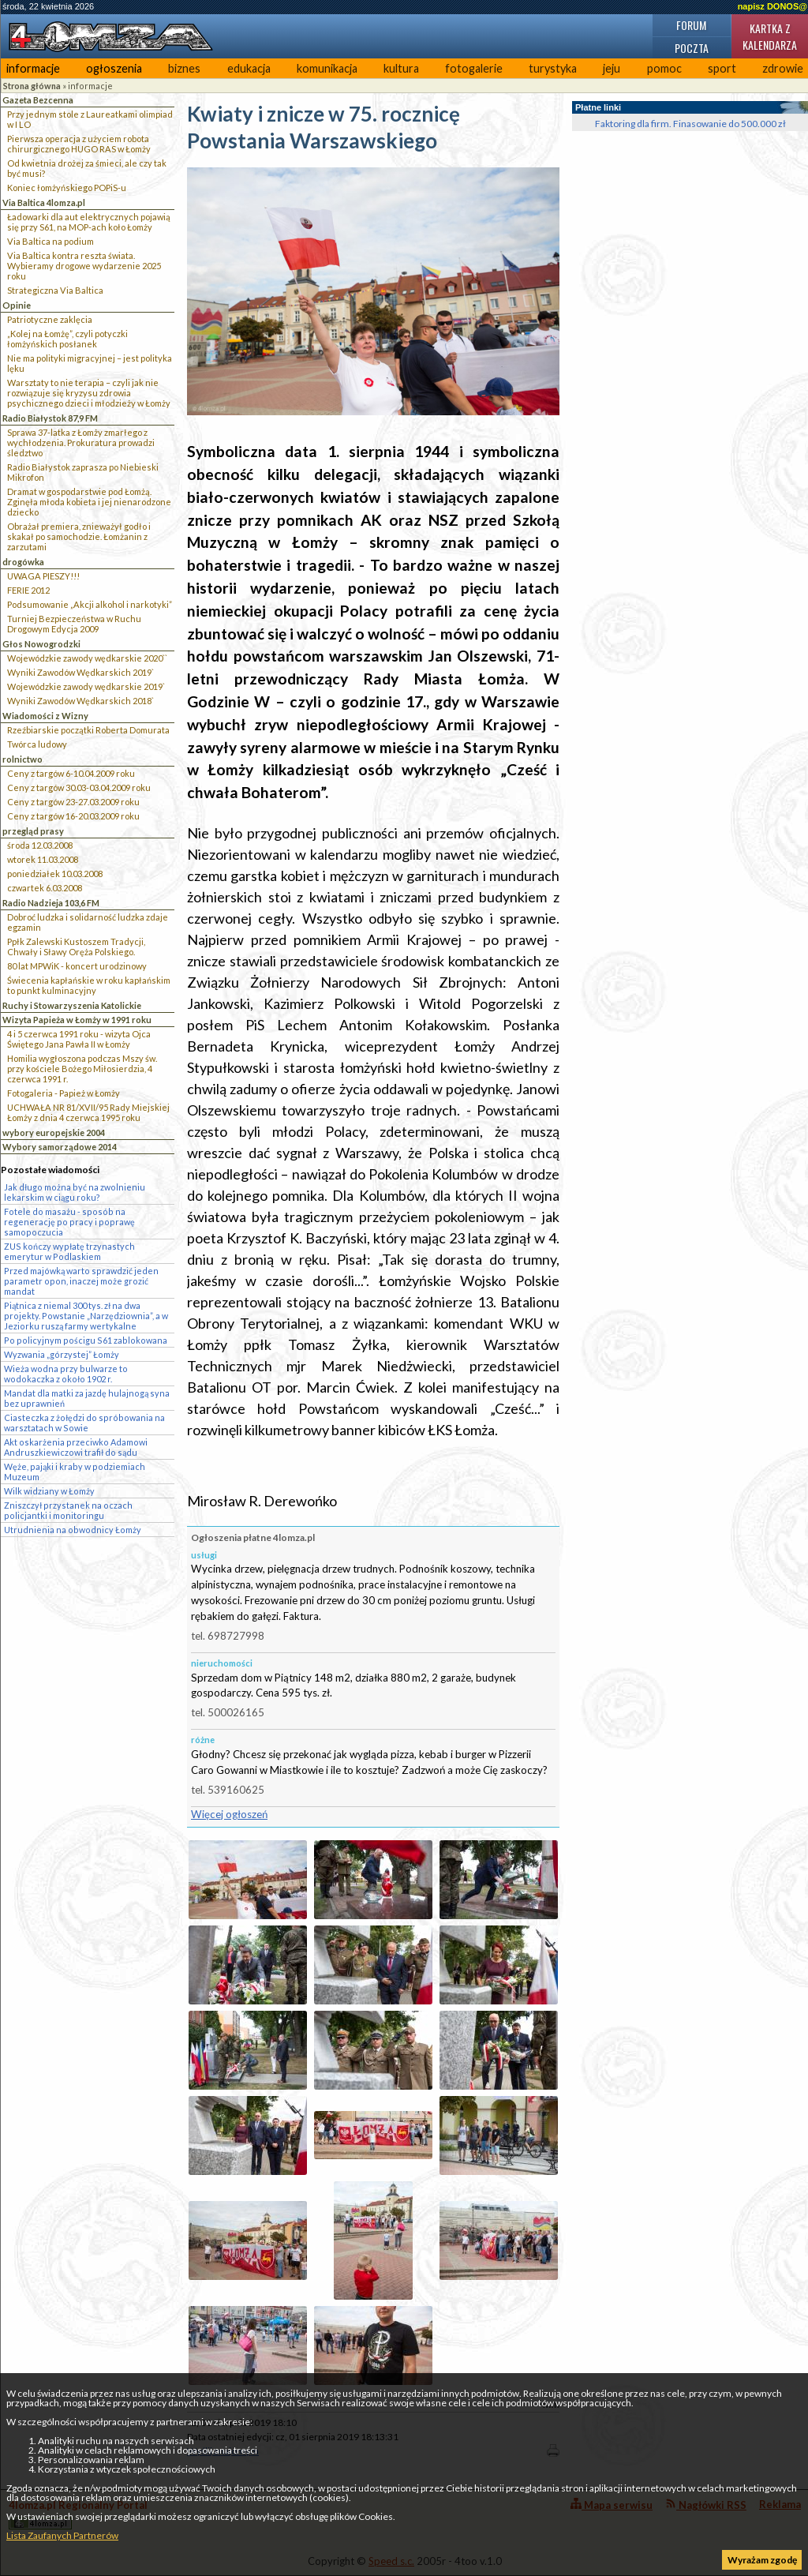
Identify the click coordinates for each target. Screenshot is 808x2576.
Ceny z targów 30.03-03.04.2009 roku (79, 787)
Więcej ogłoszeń (229, 1814)
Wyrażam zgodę (762, 2560)
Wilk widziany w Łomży (49, 1491)
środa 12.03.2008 (40, 845)
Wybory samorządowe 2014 (59, 1147)
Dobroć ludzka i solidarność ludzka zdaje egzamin (87, 922)
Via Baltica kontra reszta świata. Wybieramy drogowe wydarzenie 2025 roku (84, 265)
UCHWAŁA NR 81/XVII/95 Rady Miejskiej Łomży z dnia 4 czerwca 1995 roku (88, 1112)
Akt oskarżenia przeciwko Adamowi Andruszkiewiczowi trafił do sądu (76, 1447)
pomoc (664, 68)
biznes (184, 68)
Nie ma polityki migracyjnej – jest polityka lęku (89, 363)
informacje (33, 68)
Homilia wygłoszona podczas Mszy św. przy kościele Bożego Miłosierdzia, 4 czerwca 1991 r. (82, 1068)
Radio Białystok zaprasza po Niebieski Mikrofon (83, 472)
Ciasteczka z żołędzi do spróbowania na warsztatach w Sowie (84, 1422)
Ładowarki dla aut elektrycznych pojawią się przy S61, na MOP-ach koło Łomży (88, 222)
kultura (401, 68)
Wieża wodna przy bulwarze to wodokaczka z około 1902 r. (66, 1373)
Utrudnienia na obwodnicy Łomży (72, 1529)
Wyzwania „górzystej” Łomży (61, 1354)
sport (722, 68)
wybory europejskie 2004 (53, 1132)
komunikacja (327, 68)
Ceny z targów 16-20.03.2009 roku (73, 816)
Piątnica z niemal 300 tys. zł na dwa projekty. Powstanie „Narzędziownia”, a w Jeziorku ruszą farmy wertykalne (86, 1315)
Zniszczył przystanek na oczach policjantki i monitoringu (68, 1510)
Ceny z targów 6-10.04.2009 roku (71, 773)
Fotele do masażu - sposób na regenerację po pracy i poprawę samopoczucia (69, 1221)
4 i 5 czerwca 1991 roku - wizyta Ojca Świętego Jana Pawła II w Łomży (79, 1039)
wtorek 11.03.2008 (42, 859)
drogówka (23, 562)
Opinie (16, 305)
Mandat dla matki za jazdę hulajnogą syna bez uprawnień (87, 1398)
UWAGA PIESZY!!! (43, 576)
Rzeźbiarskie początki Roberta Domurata (88, 730)
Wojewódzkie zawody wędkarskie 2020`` (87, 658)
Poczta (692, 47)
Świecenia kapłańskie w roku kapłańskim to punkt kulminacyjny (88, 985)
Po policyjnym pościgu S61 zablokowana (85, 1340)
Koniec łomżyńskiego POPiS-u (66, 187)
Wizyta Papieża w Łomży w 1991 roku (77, 1019)
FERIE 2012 (28, 590)
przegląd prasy (33, 831)
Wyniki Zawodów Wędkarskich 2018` (80, 701)
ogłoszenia (114, 68)
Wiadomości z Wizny (45, 716)
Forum (691, 25)
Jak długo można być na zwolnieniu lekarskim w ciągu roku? (74, 1192)
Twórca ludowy (37, 744)
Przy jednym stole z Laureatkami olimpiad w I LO (90, 119)
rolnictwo (22, 759)
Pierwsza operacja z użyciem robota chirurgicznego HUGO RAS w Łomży (79, 143)
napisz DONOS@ (772, 6)
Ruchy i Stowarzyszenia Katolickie (71, 1005)
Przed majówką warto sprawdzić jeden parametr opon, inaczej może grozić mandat (81, 1281)
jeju (611, 68)
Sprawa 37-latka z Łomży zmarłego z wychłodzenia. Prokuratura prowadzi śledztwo (81, 442)
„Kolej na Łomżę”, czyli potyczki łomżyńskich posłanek (67, 338)
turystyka (553, 68)
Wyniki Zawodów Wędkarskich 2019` (80, 672)
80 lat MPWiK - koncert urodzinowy (77, 966)
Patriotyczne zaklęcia (49, 319)
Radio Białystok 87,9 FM (50, 418)
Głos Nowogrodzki (41, 644)
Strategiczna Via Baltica (55, 290)
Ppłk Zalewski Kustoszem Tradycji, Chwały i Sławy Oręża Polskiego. (76, 946)
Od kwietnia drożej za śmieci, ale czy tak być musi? (86, 168)
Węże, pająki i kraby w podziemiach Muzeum (74, 1471)
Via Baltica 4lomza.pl (43, 202)
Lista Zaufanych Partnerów (62, 2535)
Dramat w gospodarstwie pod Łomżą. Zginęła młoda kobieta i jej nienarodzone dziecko (89, 501)
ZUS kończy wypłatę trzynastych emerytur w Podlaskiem (69, 1251)
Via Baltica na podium (50, 241)
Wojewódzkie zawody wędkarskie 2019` (86, 686)
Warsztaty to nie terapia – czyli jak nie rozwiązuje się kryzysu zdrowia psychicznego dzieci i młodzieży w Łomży (88, 392)
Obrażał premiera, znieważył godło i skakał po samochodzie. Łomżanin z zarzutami (79, 536)
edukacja (249, 68)
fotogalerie (474, 68)
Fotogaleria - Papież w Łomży (63, 1093)
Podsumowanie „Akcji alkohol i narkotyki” (89, 604)
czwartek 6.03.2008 (44, 888)
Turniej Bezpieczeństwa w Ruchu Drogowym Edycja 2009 (74, 623)
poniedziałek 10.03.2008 (55, 873)
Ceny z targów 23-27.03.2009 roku (73, 802)
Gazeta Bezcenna (37, 100)
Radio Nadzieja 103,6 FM (50, 903)
